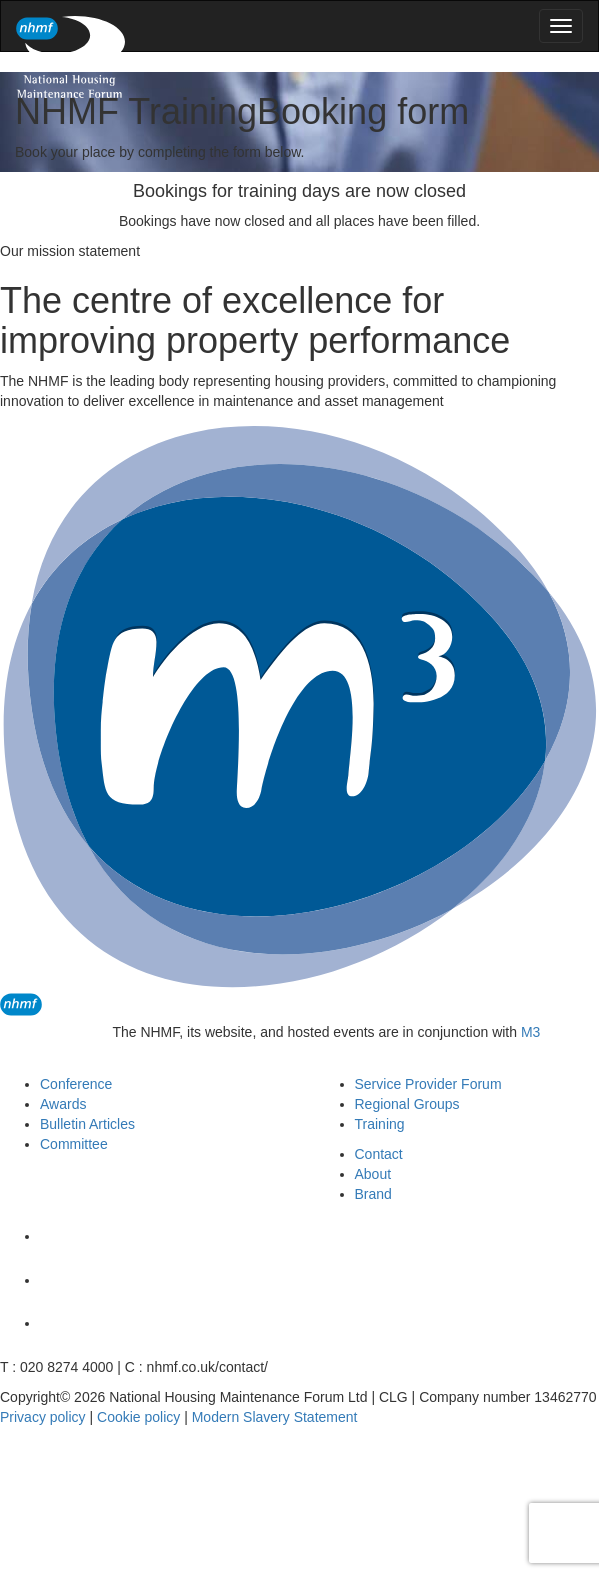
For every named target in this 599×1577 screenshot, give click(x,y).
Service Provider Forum (428, 1084)
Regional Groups (407, 1104)
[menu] (561, 26)
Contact (379, 1154)
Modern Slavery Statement (275, 1417)
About (373, 1174)
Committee (74, 1144)
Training (380, 1124)
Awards (63, 1104)
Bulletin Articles (87, 1124)
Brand (373, 1194)
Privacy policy (43, 1417)
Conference (76, 1084)
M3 (530, 1032)
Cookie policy (138, 1417)
